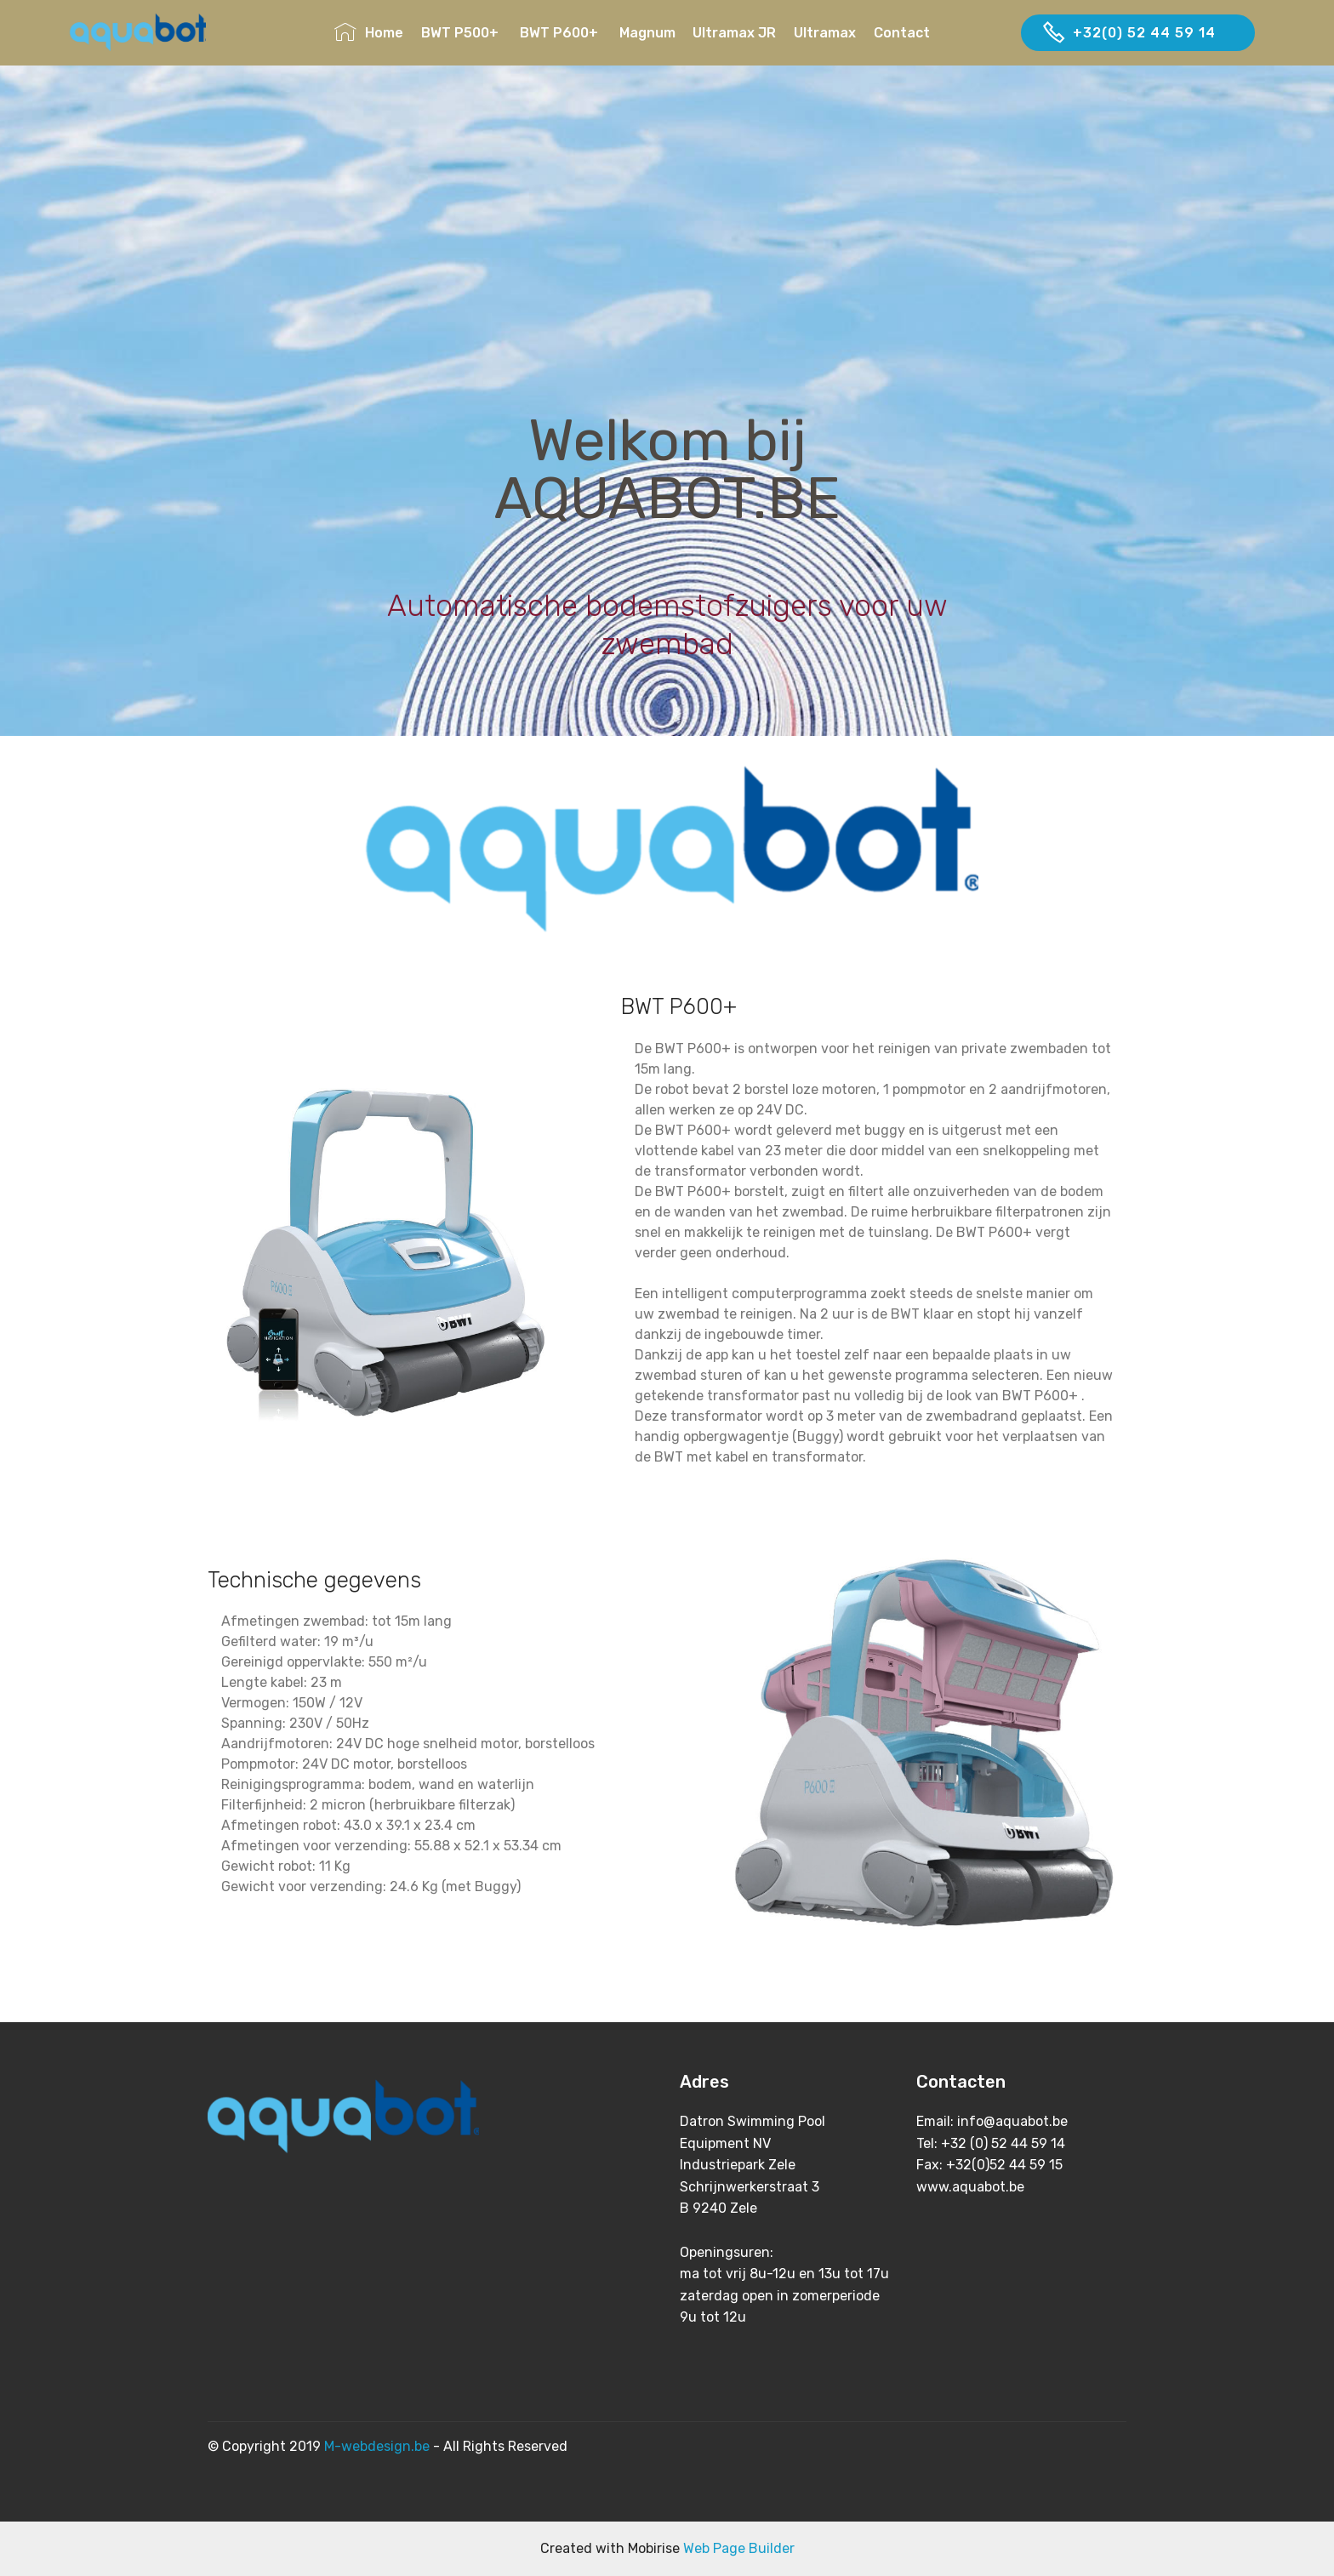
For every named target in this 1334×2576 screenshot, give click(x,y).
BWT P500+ (461, 33)
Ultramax (825, 33)
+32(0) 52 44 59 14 (1138, 33)
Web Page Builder (739, 2548)
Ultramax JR (734, 33)
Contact (937, 33)
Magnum (647, 33)
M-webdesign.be (377, 2446)
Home (368, 33)
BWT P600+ (560, 33)
